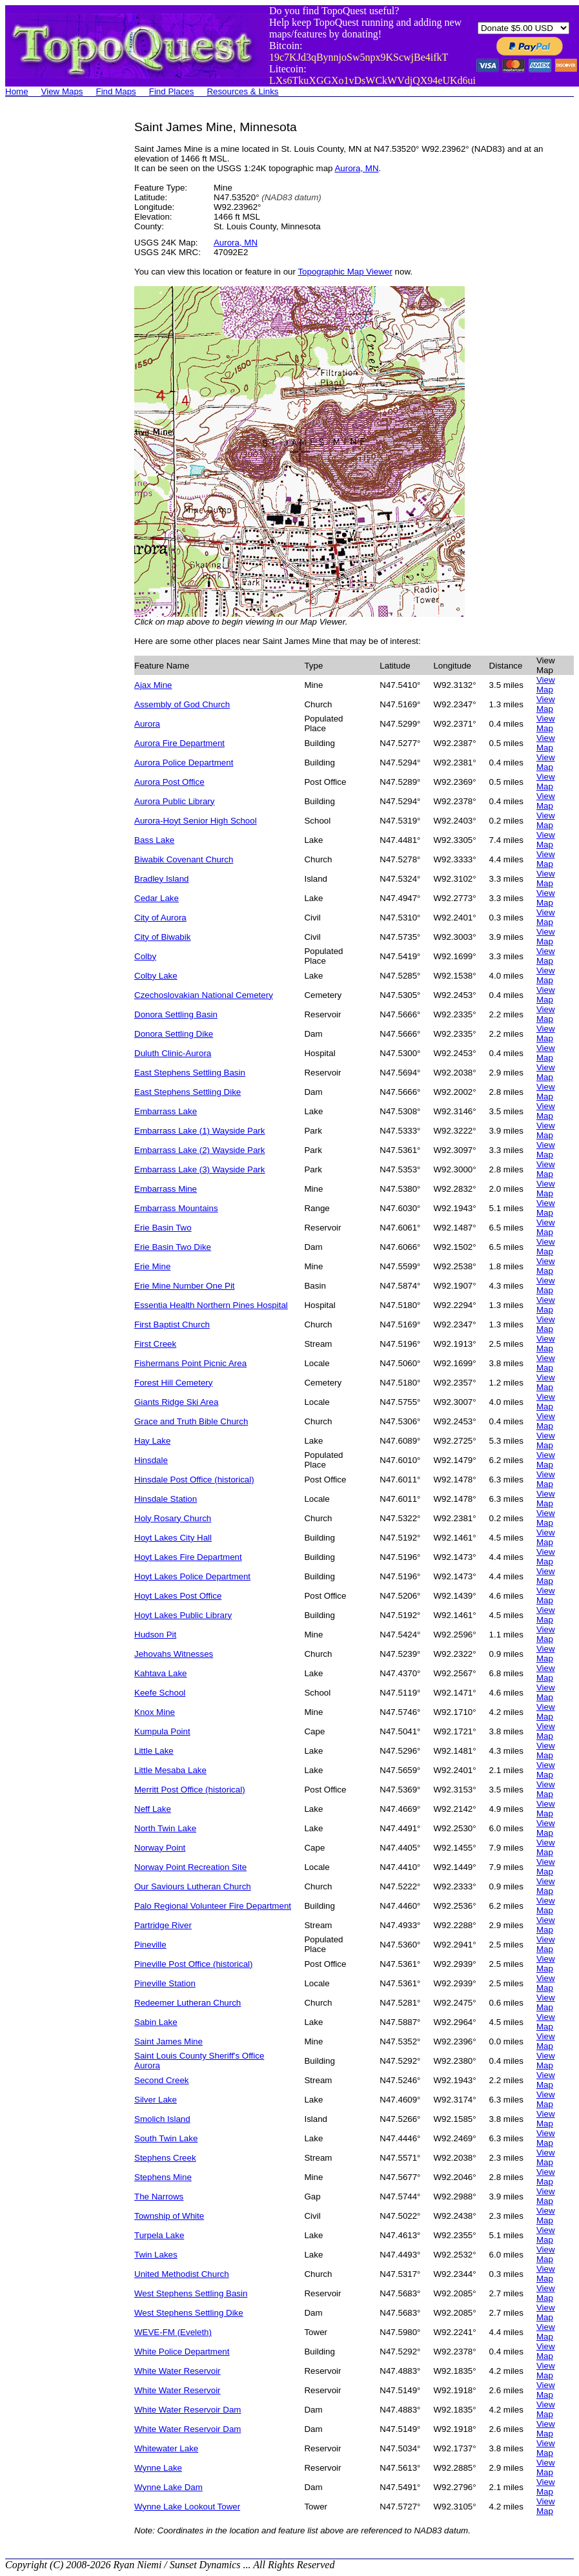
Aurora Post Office (169, 782)
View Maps (62, 91)
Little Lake (154, 1751)
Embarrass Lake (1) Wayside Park (199, 1131)
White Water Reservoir (177, 2371)
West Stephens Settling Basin (190, 2293)
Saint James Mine (168, 2041)
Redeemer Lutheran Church (187, 2003)
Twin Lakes (156, 2254)
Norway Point (159, 1848)
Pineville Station (165, 1983)
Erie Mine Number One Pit (184, 1286)
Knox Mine (154, 1712)
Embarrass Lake (165, 1111)
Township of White (169, 2216)
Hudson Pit (155, 1634)
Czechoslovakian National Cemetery (203, 995)
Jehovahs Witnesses (173, 1654)
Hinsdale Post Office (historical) (194, 1479)
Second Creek (161, 2080)
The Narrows (158, 2196)
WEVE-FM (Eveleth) (173, 2332)
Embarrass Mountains (176, 1208)
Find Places (171, 91)
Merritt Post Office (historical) (189, 1789)
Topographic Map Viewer (345, 271)
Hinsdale (151, 1460)
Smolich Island (162, 2119)
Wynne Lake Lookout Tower (187, 2506)
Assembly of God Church (182, 704)
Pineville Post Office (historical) (193, 1964)
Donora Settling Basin (176, 1014)
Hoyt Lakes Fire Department (188, 1557)
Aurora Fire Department (179, 743)
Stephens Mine (163, 2177)
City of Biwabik (162, 937)
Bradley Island (161, 879)
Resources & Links (242, 91)
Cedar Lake (156, 898)
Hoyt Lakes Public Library (183, 1615)
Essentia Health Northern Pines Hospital (211, 1305)
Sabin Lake (156, 2022)
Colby (145, 956)
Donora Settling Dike (173, 1034)
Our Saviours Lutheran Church (192, 1886)
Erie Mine (152, 1266)
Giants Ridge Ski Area (176, 1402)
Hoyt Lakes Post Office (177, 1596)
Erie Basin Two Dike (172, 1247)
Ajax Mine (153, 685)
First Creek (155, 1344)
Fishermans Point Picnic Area (190, 1363)
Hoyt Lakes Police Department (192, 1576)
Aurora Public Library (174, 801)
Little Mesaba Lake (170, 1770)
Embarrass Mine (165, 1189)
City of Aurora (160, 917)
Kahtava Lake (160, 1673)
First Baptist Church (172, 1324)
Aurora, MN (356, 168)
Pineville (150, 1944)
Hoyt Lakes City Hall (173, 1537)
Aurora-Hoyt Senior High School (195, 821)
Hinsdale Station (165, 1499)
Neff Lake (152, 1809)
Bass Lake (154, 840)
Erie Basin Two (163, 1227)
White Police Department (181, 2351)
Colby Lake (156, 976)
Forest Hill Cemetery (173, 1382)
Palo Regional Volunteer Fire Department (212, 1906)
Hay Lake (152, 1441)
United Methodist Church (181, 2274)
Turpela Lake (159, 2235)
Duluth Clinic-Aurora (172, 1053)
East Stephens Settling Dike (187, 1092)
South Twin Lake (166, 2138)
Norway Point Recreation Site (190, 1867)
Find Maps (116, 91)
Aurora (147, 724)
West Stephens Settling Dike (188, 2313)
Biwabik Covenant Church (183, 859)
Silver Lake (155, 2099)
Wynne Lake (158, 2468)
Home (16, 91)
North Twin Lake (165, 1828)
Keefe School (159, 1693)
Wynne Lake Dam (168, 2487)
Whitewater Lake (166, 2448)
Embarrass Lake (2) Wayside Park (199, 1150)
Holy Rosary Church (172, 1518)
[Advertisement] (56, 314)
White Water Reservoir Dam (187, 2410)
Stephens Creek (165, 2158)
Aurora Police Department (183, 762)
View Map (545, 684)
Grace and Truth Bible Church (191, 1421)
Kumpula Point (162, 1731)
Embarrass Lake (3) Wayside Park (199, 1169)
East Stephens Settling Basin (189, 1072)
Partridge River (163, 1925)
